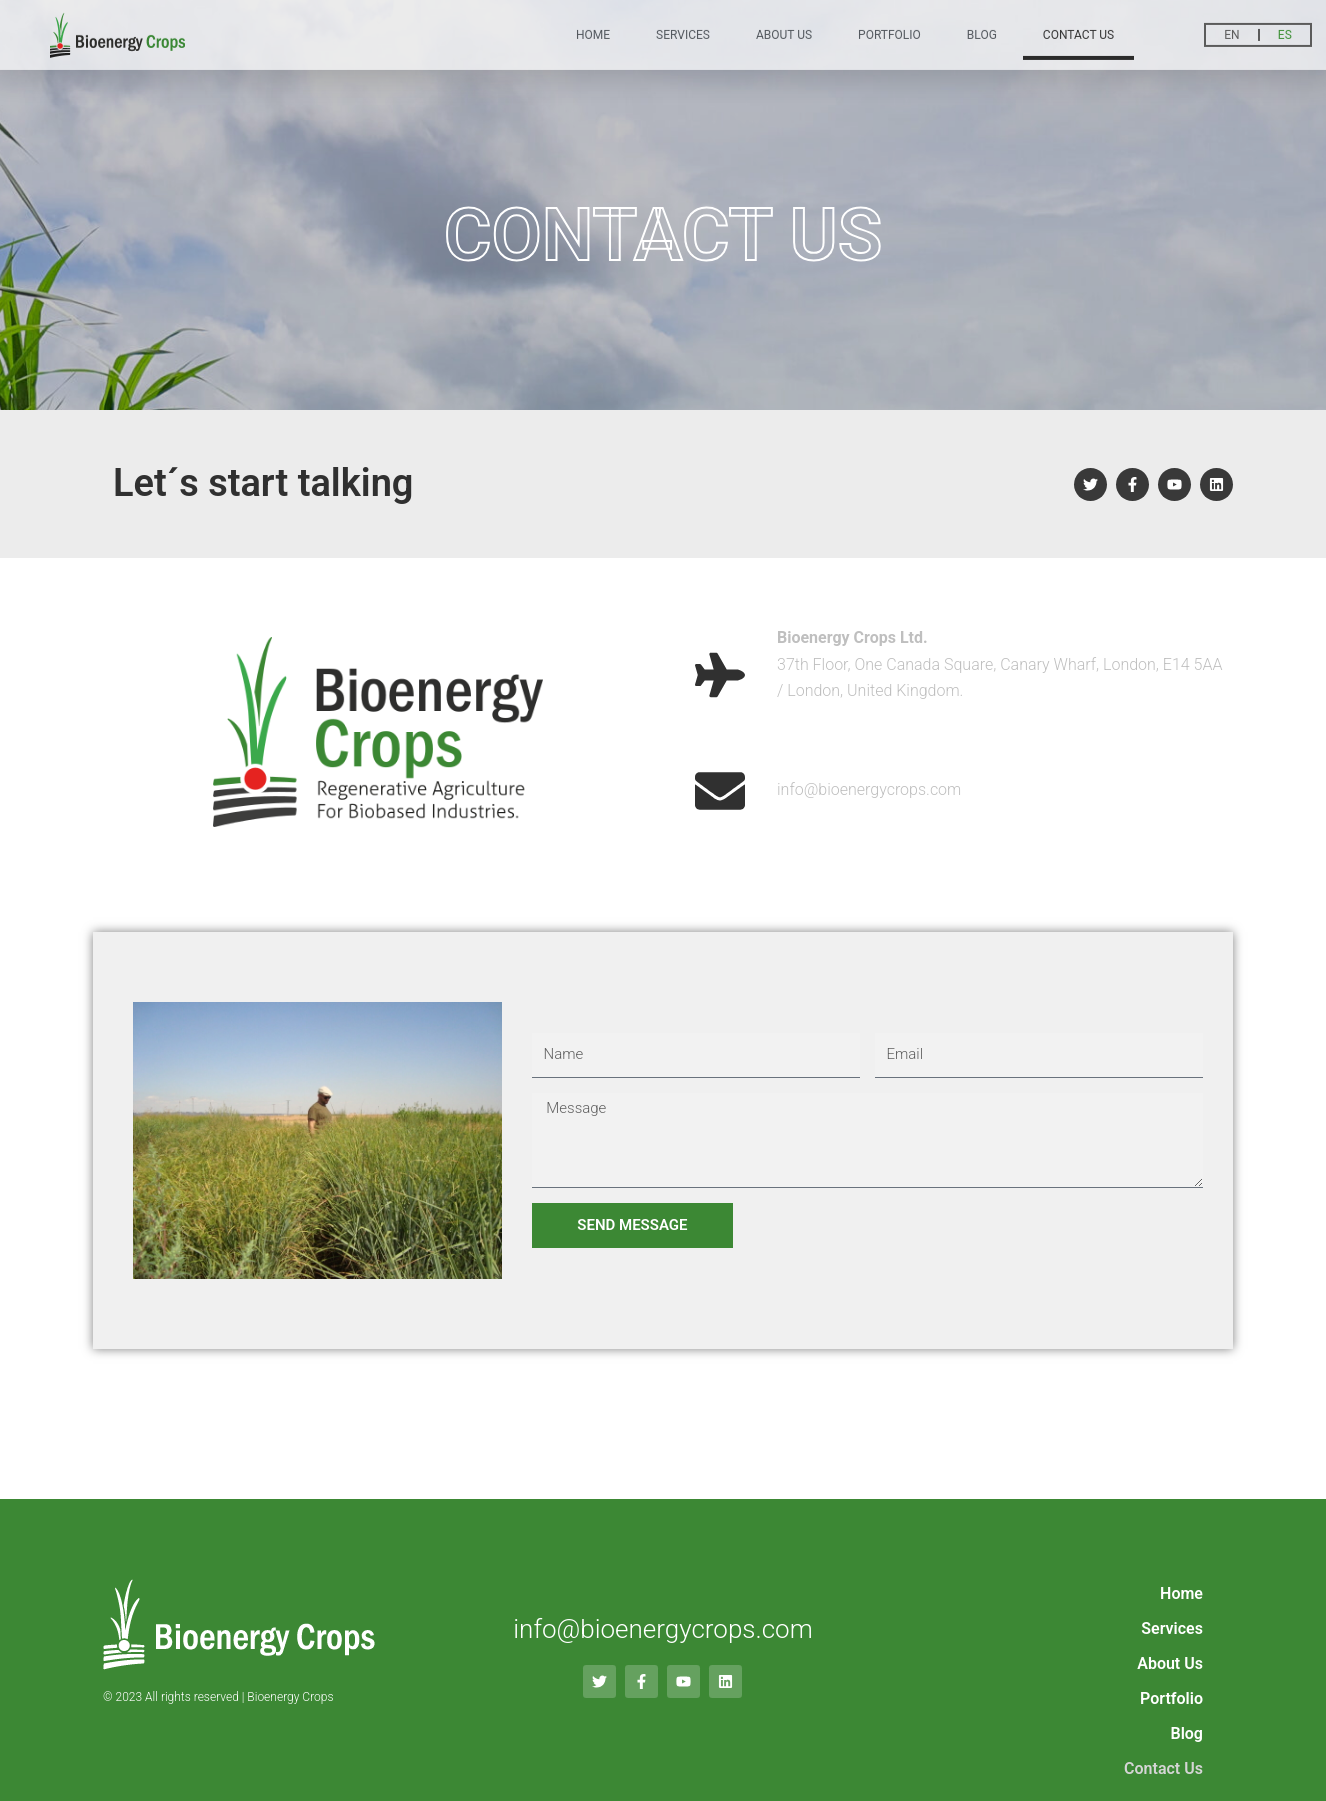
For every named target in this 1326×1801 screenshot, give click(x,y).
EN (1231, 32)
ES (1285, 32)
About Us (784, 32)
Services (683, 32)
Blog (982, 32)
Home (593, 32)
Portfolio (889, 32)
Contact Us (1078, 32)
